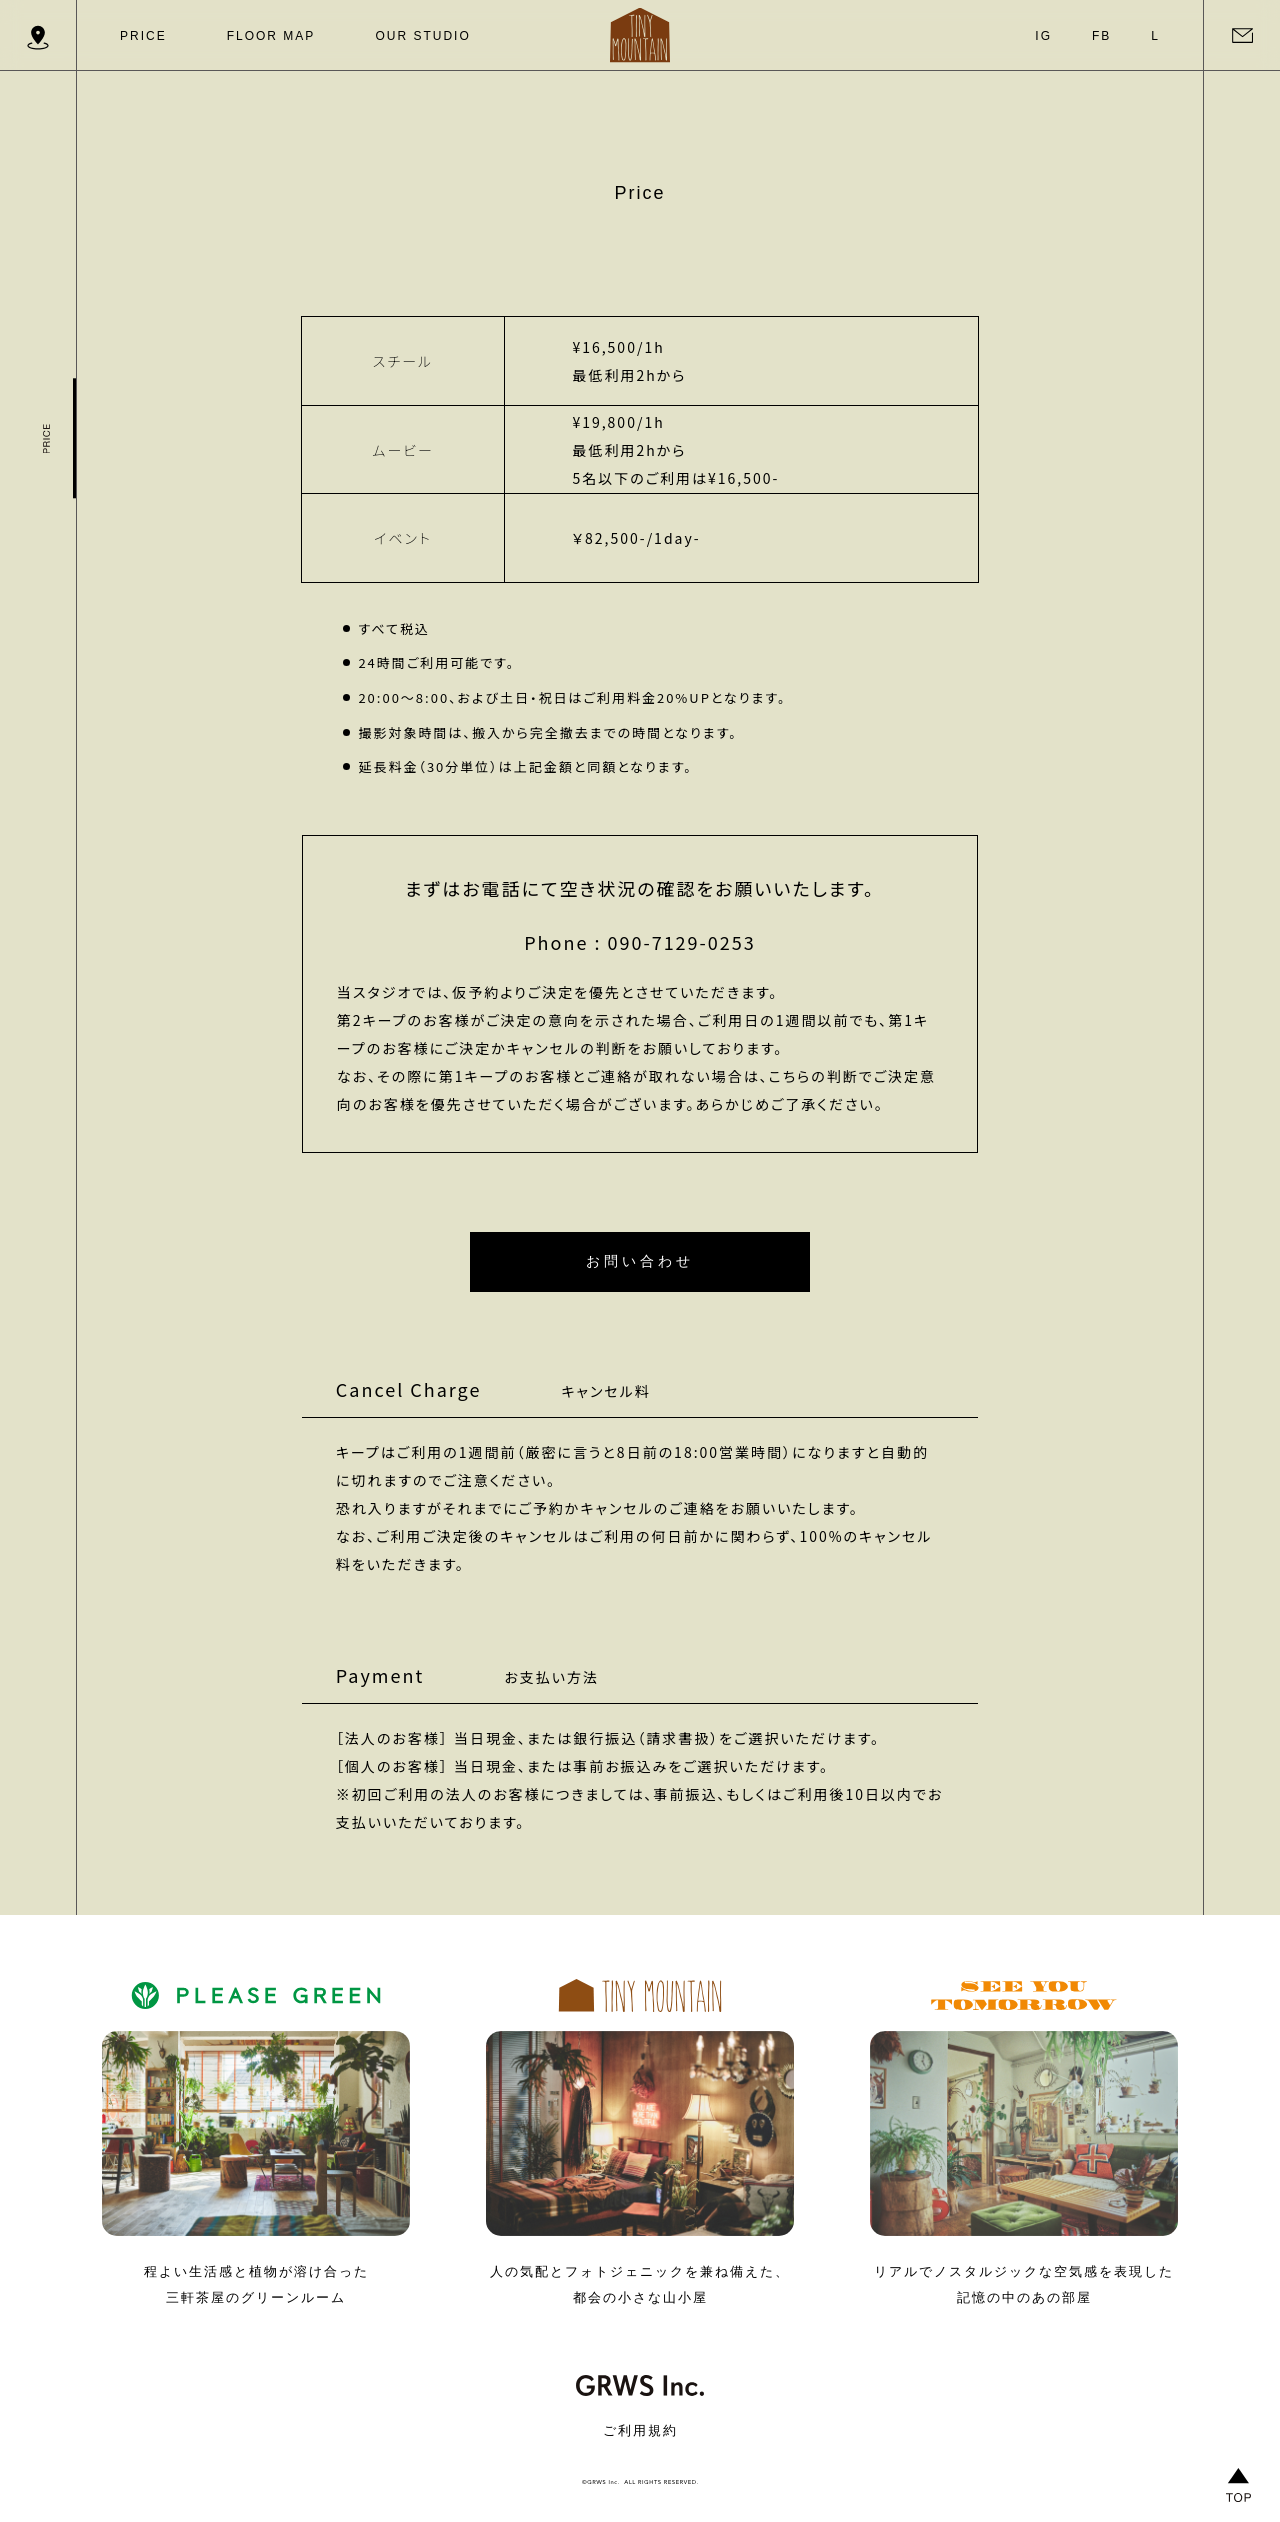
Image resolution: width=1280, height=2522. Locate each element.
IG (1043, 36)
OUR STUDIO (422, 36)
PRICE (143, 36)
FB (1101, 36)
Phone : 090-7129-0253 (640, 942)
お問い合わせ (640, 1260)
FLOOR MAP (271, 36)
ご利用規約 (640, 2430)
